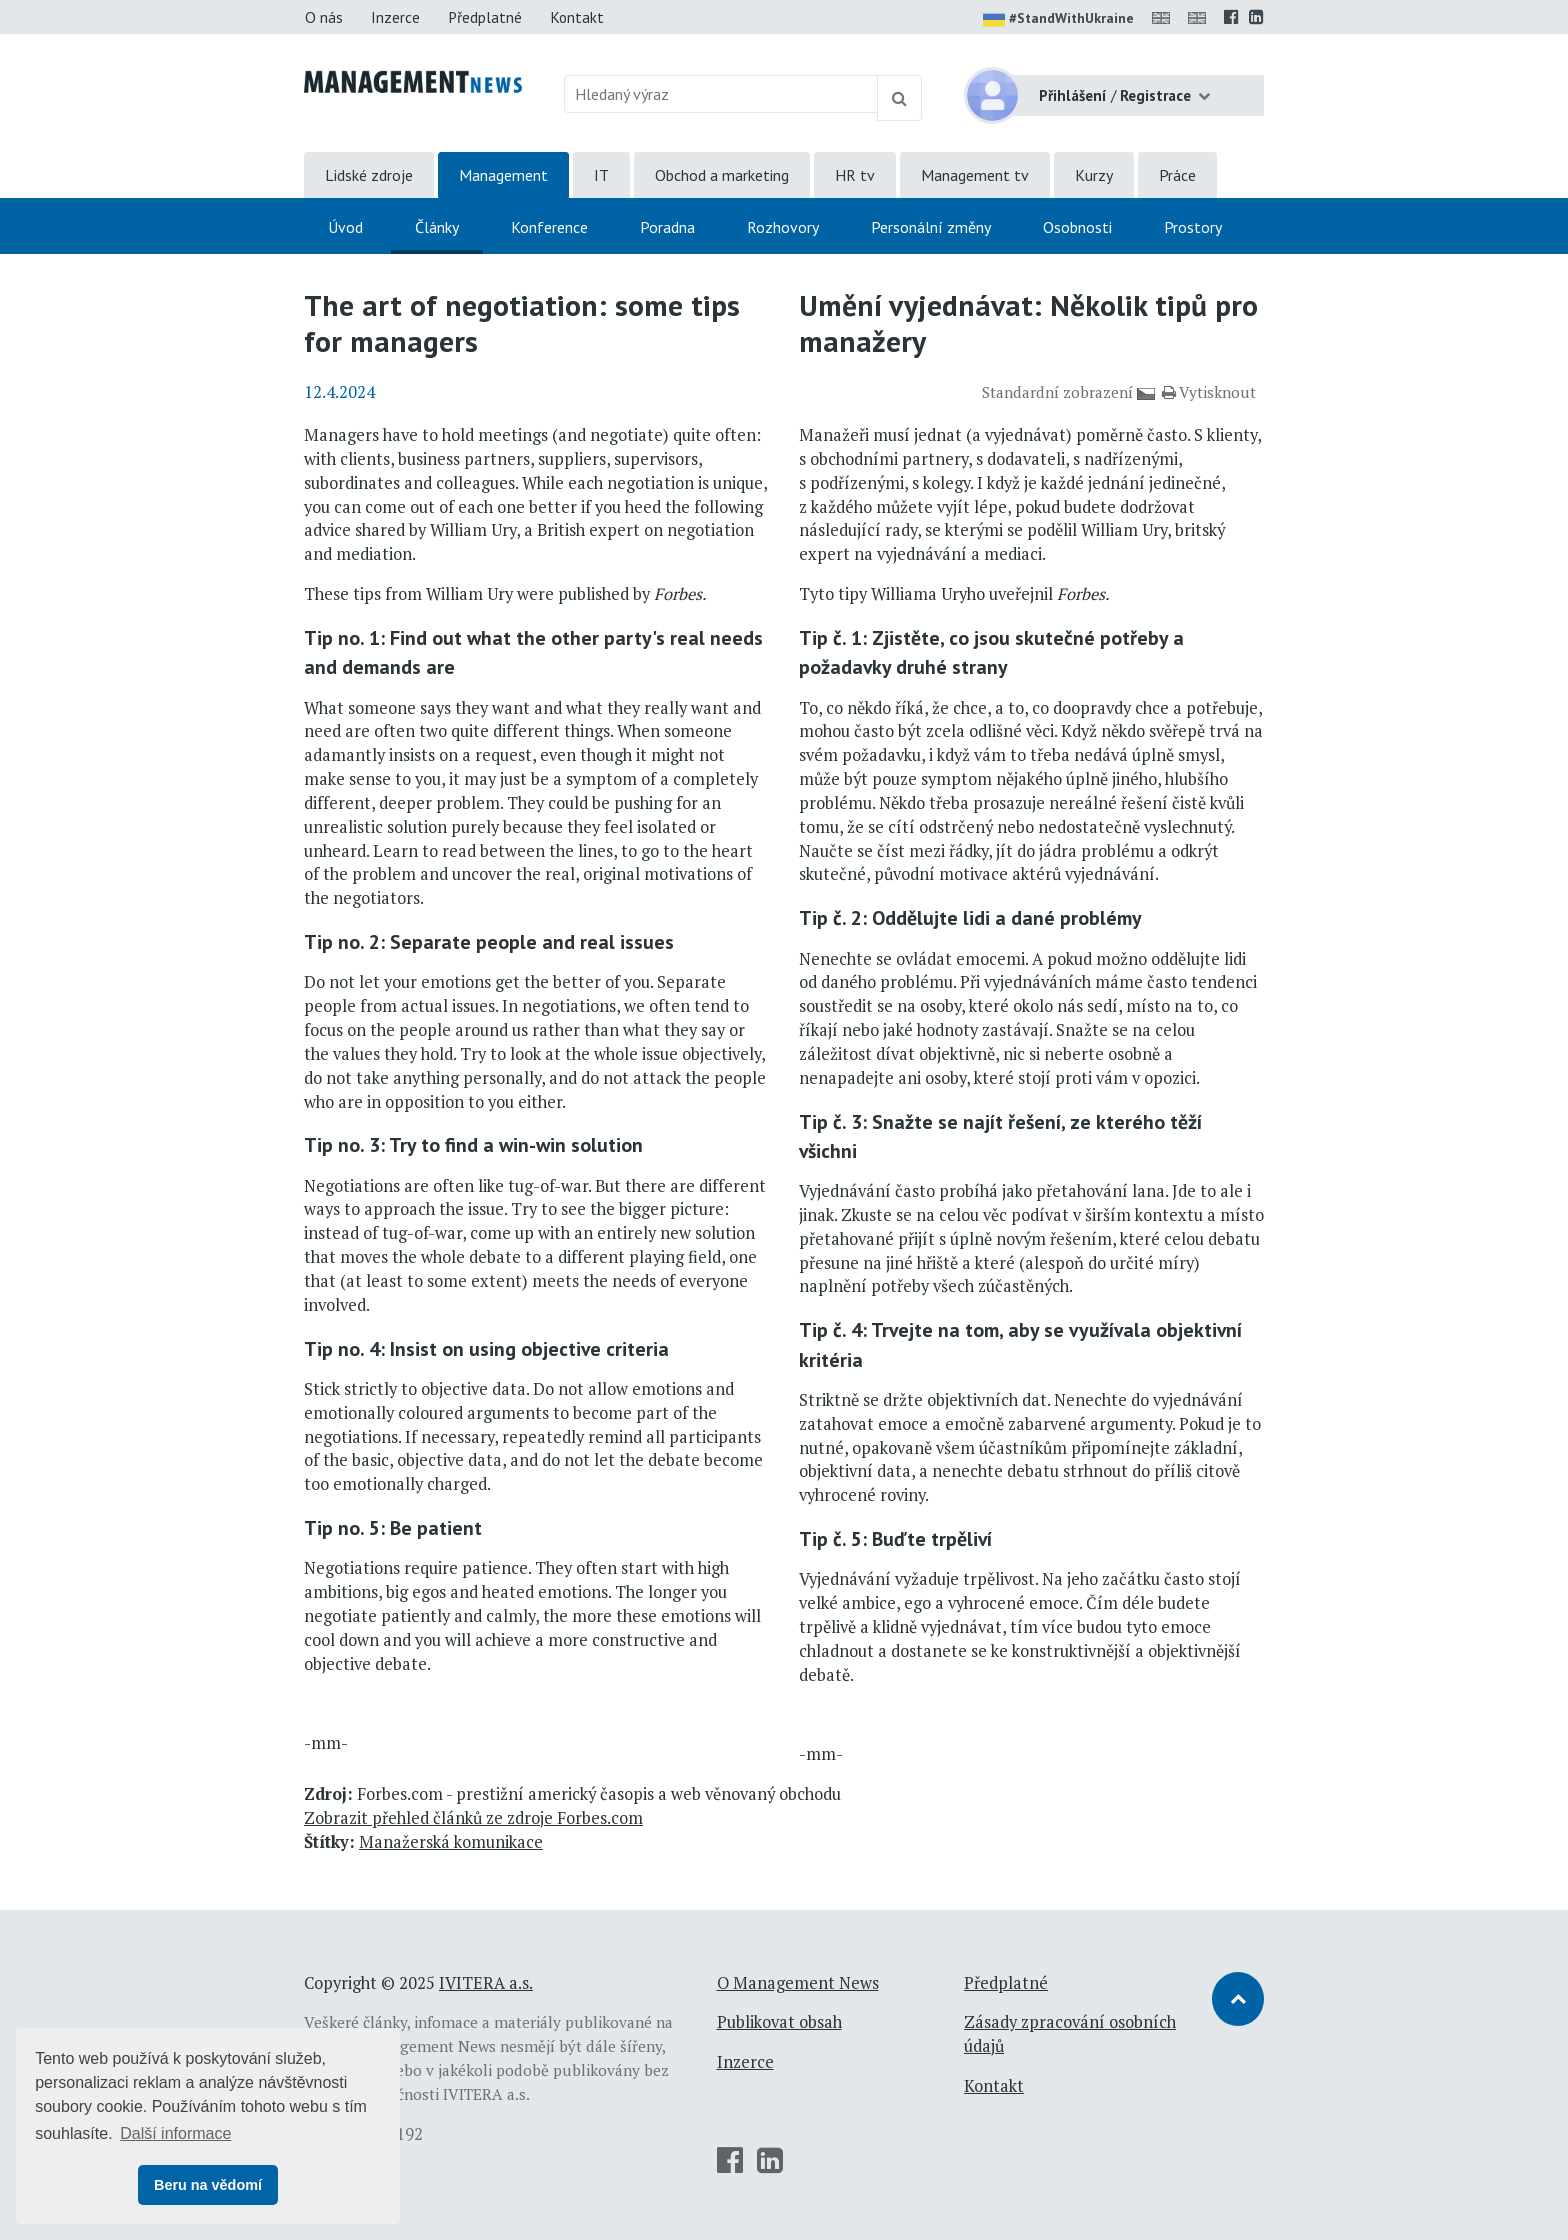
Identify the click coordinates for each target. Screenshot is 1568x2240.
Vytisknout (1209, 392)
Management (503, 175)
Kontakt (577, 17)
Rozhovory (783, 227)
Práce (1177, 175)
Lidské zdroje (369, 175)
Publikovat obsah (779, 2022)
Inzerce (395, 17)
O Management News (798, 1983)
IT (601, 175)
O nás (324, 17)
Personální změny (931, 227)
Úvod (345, 227)
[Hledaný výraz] (721, 94)
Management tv (975, 175)
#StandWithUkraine (1058, 20)
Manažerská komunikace (451, 1842)
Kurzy (1094, 175)
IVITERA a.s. (486, 1983)
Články (437, 227)
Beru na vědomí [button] (208, 2185)
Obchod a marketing (722, 175)
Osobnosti (1077, 227)
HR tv (855, 175)
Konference (549, 227)
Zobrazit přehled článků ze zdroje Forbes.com (473, 1818)
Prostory (1193, 227)
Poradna (667, 227)
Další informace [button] (175, 2133)
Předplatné (485, 17)
